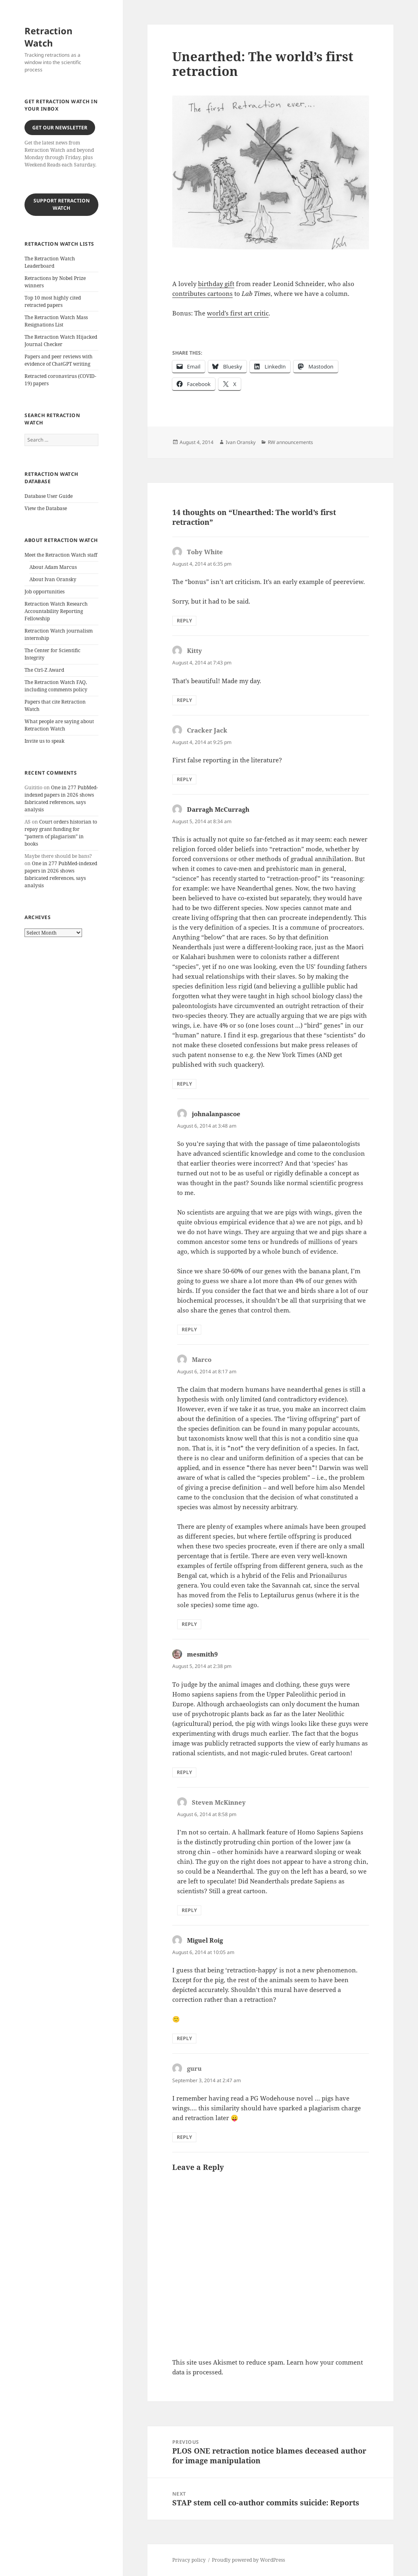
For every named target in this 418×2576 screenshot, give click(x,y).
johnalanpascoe (216, 1114)
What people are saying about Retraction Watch (59, 725)
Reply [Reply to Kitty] (184, 700)
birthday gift (216, 284)
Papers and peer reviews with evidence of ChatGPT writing (58, 360)
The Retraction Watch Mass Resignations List (56, 321)
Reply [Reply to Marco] (189, 1624)
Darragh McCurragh (218, 809)
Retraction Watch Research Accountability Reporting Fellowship (56, 611)
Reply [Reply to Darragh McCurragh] (184, 1083)
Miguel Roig (205, 1940)
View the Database (45, 508)
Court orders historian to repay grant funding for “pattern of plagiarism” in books (60, 832)
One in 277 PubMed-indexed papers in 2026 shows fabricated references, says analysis (61, 798)
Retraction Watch (48, 36)
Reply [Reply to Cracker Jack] (184, 779)
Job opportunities (44, 591)
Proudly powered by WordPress (248, 2559)
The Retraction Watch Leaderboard (49, 262)
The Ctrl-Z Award (44, 669)
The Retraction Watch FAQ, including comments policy (55, 686)
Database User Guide (48, 496)
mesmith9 (202, 1654)
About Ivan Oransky (52, 579)
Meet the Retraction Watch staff (60, 554)
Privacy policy (189, 2559)
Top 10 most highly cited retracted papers (52, 301)
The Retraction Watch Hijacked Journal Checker (60, 340)
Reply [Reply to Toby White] (184, 620)
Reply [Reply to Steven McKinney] (189, 1910)
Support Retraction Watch (61, 204)
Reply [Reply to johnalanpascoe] (189, 1329)
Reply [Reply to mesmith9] (184, 1772)
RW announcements (290, 442)
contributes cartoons (202, 293)
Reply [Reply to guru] (184, 2137)
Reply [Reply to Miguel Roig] (184, 2038)
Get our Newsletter (59, 127)
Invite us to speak (44, 740)
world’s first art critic (238, 313)
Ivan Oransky (241, 442)
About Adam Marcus (53, 567)
